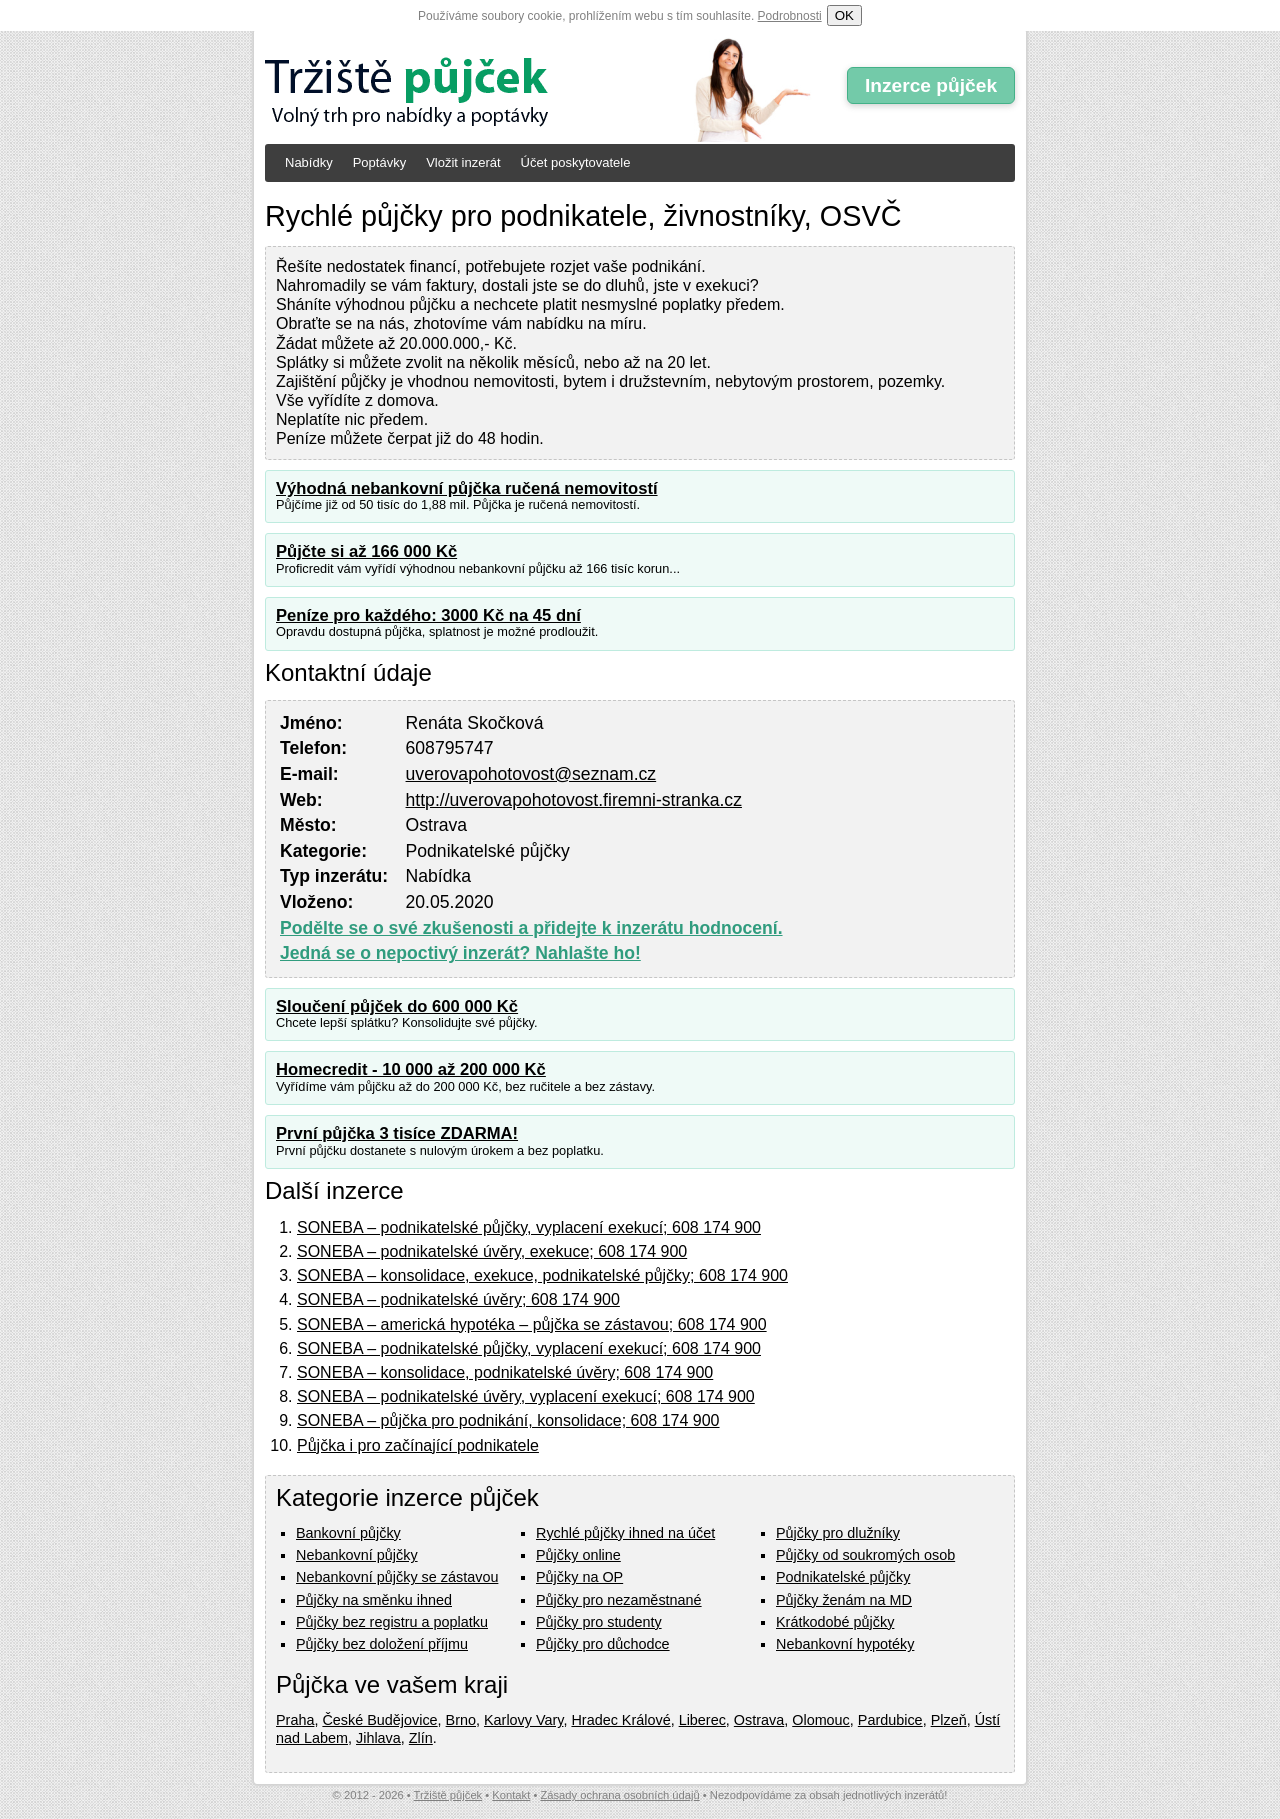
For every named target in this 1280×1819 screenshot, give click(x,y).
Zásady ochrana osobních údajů (619, 1795)
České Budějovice (379, 1720)
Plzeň (949, 1720)
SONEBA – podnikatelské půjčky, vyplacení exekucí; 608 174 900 (529, 1227)
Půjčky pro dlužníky (838, 1533)
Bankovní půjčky (348, 1533)
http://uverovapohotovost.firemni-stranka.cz (574, 800)
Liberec (702, 1720)
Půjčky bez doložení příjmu (382, 1644)
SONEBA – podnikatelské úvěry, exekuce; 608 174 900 (492, 1251)
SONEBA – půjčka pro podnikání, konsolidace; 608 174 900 (508, 1420)
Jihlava (378, 1738)
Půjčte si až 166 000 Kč (366, 551)
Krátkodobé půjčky (835, 1622)
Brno (461, 1720)
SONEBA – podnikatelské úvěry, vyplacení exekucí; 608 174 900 (526, 1396)
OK (844, 15)
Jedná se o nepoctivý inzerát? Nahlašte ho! (460, 953)
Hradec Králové (620, 1720)
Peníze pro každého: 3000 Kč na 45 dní (428, 615)
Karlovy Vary (523, 1720)
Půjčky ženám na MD (844, 1600)
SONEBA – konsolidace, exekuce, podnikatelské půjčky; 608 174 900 (542, 1275)
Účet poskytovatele (576, 162)
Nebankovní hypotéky (845, 1644)
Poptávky (379, 162)
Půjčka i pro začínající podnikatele (418, 1445)
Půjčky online (578, 1555)
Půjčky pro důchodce (603, 1644)
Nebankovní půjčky (357, 1555)
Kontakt (511, 1795)
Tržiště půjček (448, 1795)
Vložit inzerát (463, 162)
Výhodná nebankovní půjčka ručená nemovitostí (467, 488)
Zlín (421, 1738)
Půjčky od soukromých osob (865, 1555)
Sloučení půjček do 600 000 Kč (397, 1006)
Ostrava (759, 1720)
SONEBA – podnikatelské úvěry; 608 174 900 (458, 1299)
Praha (295, 1720)
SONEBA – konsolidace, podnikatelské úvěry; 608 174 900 (505, 1372)
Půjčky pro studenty (599, 1622)
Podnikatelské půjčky (843, 1577)
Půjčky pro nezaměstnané (619, 1600)
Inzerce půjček (931, 85)
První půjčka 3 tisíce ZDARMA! (397, 1133)
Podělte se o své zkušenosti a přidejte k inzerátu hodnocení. (531, 928)
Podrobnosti (790, 16)
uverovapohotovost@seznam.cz (531, 774)
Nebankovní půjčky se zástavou (397, 1577)
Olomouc (821, 1720)
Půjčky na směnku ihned (374, 1600)
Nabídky (309, 162)
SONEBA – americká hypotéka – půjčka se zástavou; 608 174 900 (532, 1324)
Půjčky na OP (579, 1577)
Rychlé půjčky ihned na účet (625, 1533)
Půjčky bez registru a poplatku (392, 1622)
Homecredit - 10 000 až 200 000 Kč (411, 1069)
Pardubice (890, 1720)
